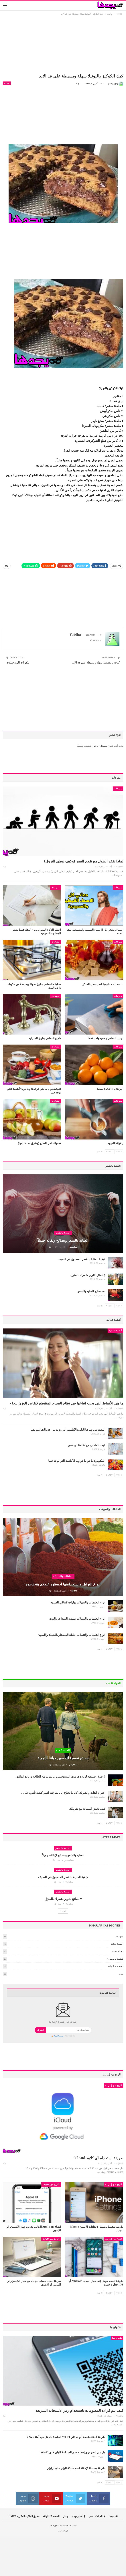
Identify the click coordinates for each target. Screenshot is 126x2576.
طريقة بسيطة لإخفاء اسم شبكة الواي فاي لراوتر (76, 2468)
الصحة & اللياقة (115, 1966)
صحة (121, 1973)
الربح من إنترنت (113, 2085)
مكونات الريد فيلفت (17, 662)
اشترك (40, 2029)
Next (109, 1151)
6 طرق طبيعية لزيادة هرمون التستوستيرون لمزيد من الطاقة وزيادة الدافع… (60, 1776)
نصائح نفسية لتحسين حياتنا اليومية (63, 1757)
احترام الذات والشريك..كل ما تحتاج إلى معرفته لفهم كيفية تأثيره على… (63, 1792)
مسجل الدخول (99, 745)
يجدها (113, 2516)
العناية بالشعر (63, 1232)
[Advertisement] (63, 45)
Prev (119, 1151)
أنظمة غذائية (115, 1330)
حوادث (7, 83)
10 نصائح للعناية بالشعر (91, 1291)
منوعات (118, 788)
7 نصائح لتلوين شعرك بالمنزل (87, 1275)
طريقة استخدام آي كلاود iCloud (98, 2157)
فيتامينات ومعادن (115, 1958)
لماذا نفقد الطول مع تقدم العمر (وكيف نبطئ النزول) (83, 860)
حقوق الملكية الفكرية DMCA (24, 2516)
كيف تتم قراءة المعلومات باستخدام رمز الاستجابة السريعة (79, 2410)
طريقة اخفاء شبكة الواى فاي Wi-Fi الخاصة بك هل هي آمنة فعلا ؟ (66, 2436)
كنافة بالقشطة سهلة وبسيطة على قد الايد (96, 662)
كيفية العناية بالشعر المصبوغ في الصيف (81, 1259)
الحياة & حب (63, 1750)
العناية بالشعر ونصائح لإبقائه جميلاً (63, 1240)
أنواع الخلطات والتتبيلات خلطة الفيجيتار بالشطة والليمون (71, 1634)
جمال (65, 2516)
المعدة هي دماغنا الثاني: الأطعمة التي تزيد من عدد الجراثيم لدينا (67, 1429)
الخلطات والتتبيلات (63, 1576)
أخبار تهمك (78, 2516)
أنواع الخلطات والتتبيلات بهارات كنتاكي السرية (77, 1602)
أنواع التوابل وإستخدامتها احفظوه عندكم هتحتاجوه (63, 1583)
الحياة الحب (97, 2516)
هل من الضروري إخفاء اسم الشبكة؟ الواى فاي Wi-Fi (73, 2452)
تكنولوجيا (117, 2338)
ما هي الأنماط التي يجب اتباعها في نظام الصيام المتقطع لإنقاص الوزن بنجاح (66, 1402)
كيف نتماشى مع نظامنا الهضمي (86, 1445)
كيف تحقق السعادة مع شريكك (87, 1808)
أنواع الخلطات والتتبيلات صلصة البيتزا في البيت (77, 1618)
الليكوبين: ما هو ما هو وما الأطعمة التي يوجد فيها (76, 1460)
